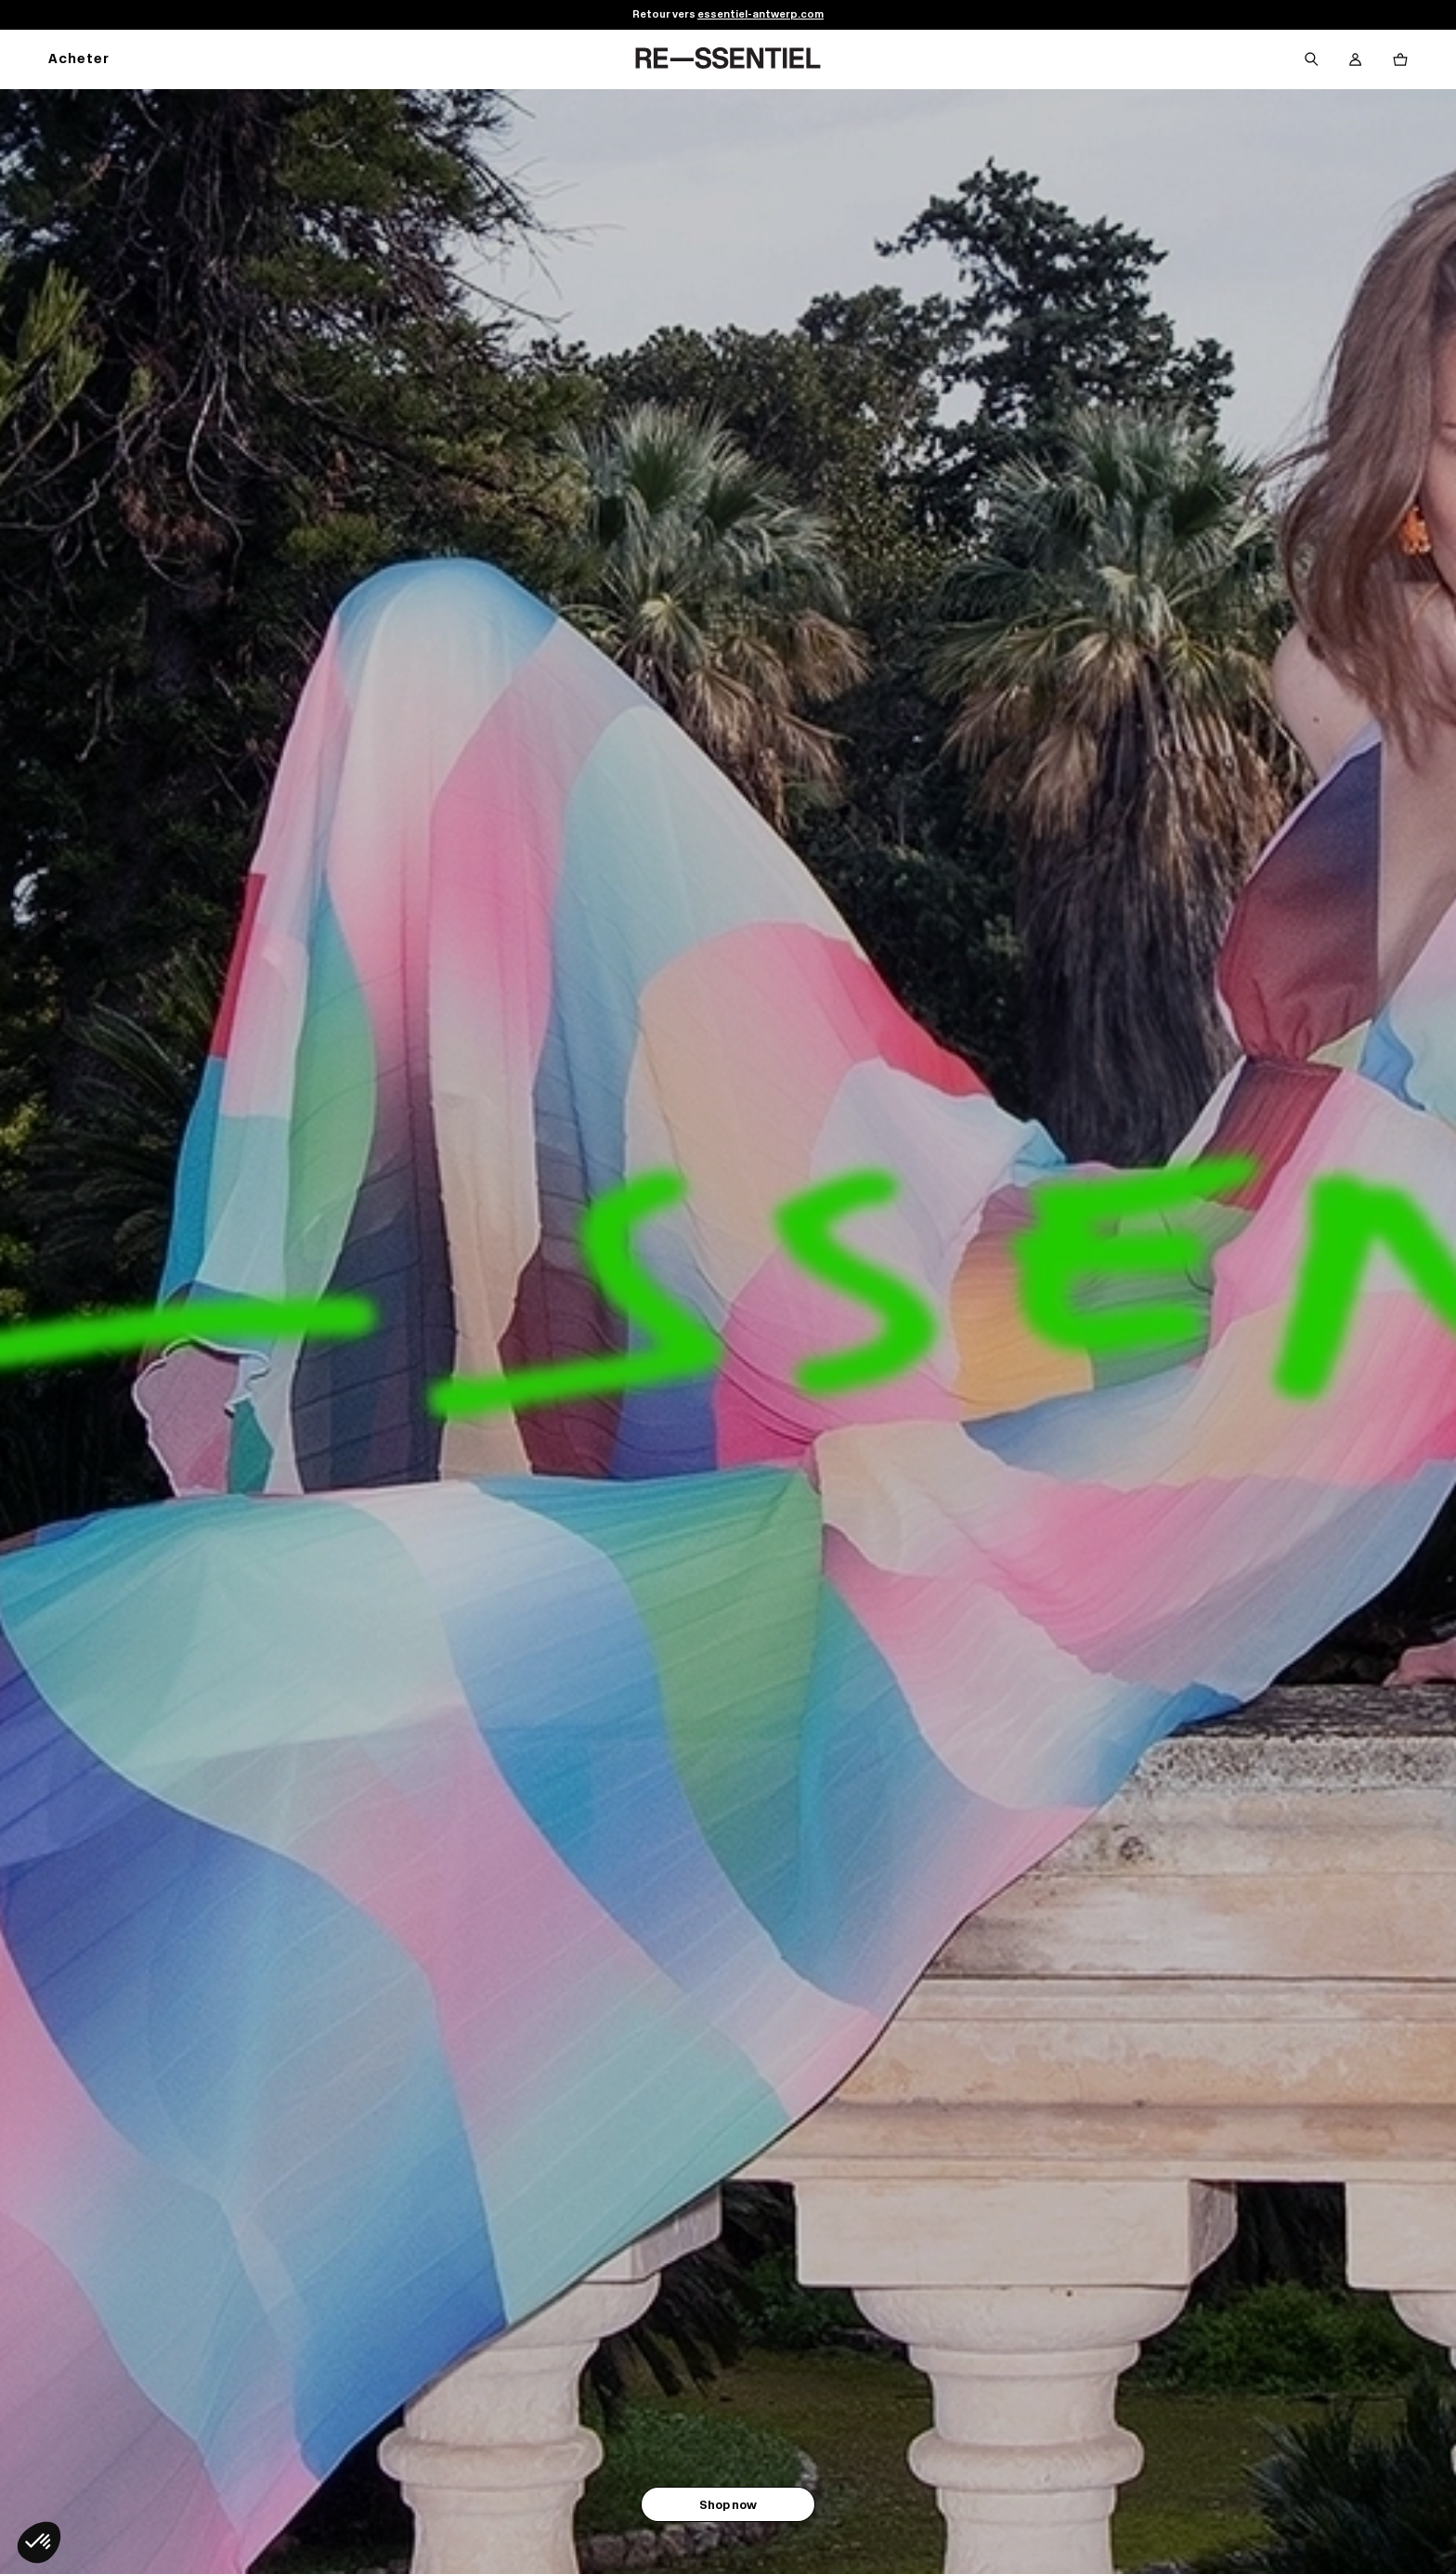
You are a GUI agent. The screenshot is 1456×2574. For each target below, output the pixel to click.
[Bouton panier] (1400, 59)
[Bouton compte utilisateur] (1355, 59)
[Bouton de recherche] (1311, 59)
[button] (39, 2542)
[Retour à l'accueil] (728, 59)
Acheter (79, 60)
